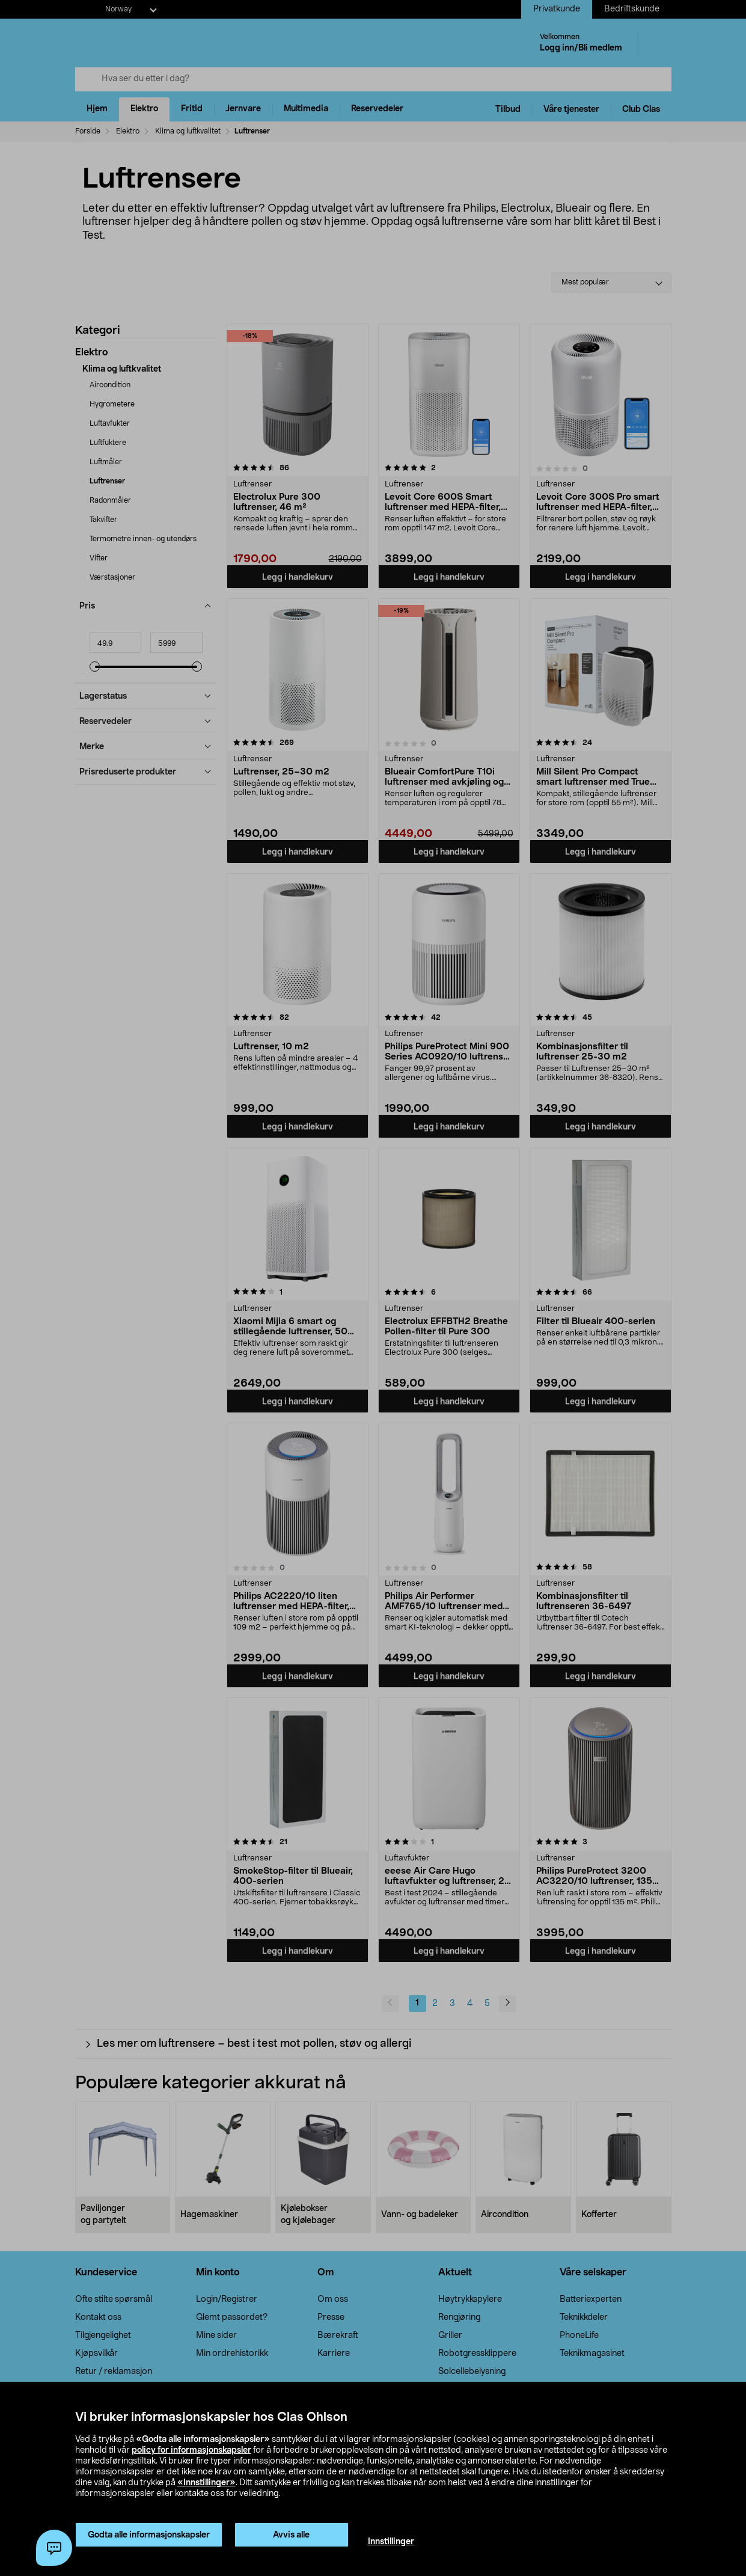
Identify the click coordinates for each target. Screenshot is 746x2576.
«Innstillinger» (206, 2483)
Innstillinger (391, 2542)
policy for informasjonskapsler (191, 2450)
